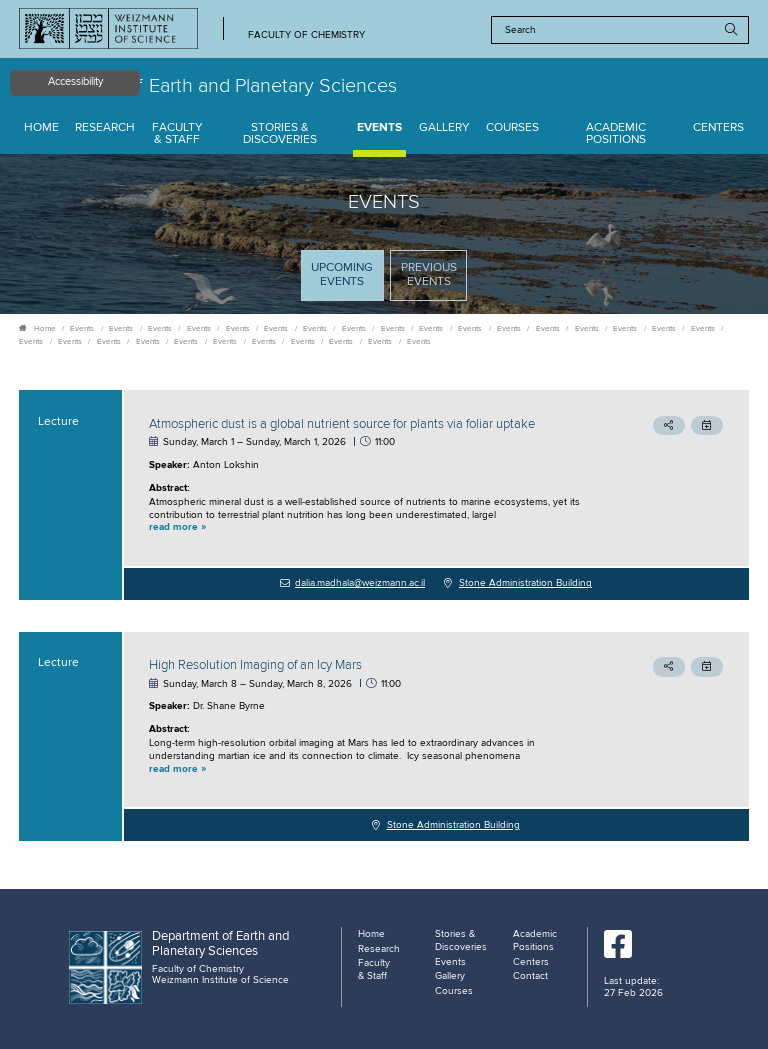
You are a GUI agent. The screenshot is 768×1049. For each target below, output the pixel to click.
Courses (512, 128)
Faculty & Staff (177, 134)
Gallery (444, 128)
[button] (368, 528)
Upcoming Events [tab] (347, 280)
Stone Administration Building (525, 583)
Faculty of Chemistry (306, 35)
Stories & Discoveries (280, 134)
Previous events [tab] (429, 275)
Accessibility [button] (75, 82)
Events (379, 128)
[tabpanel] (384, 615)
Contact (530, 976)
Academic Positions (616, 134)
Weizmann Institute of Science (220, 980)
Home (41, 128)
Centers (718, 128)
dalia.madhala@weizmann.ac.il (360, 583)
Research (105, 128)
